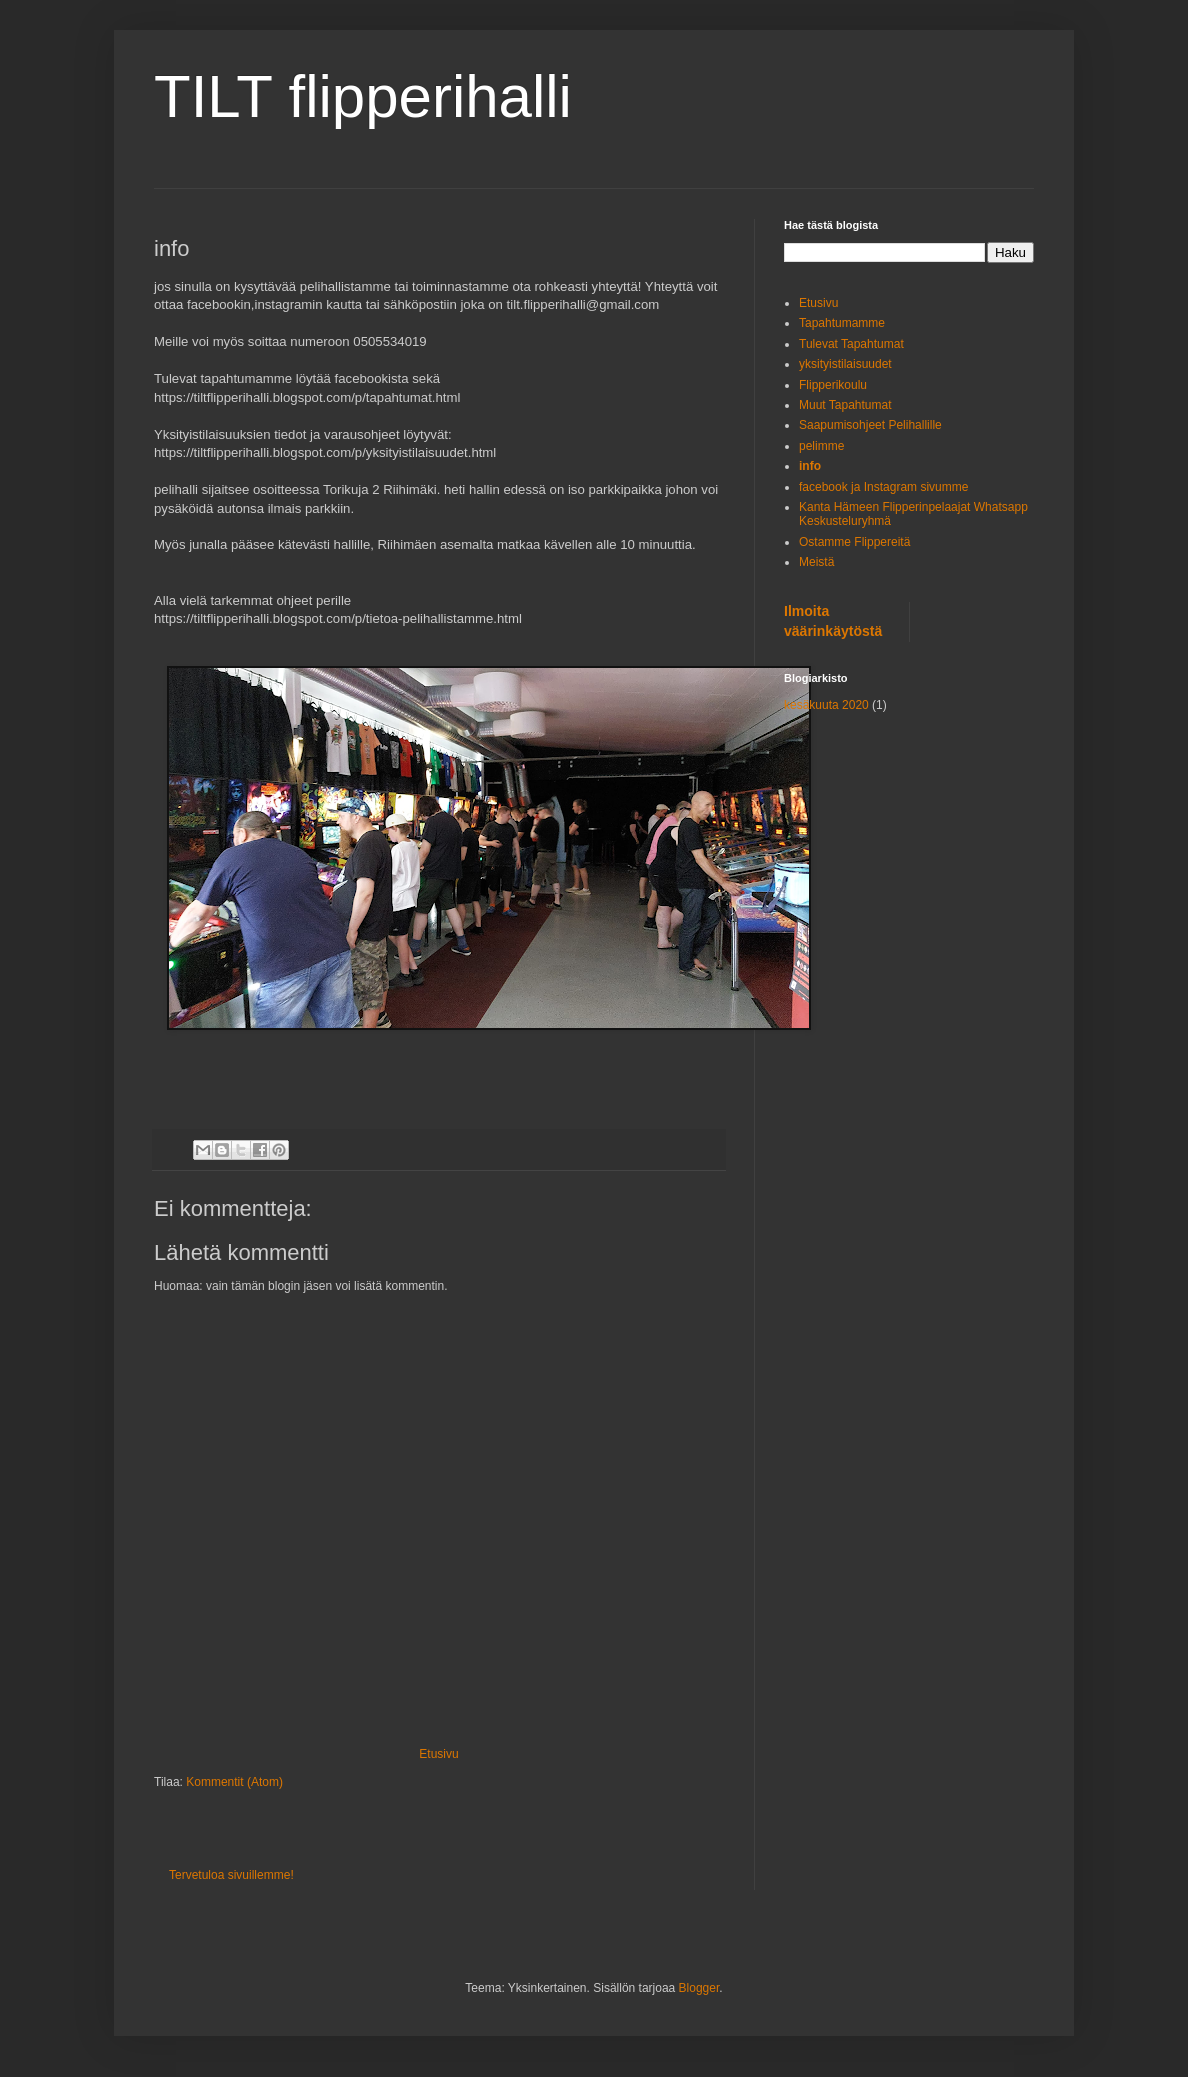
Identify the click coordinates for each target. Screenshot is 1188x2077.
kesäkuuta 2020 (826, 705)
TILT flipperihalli (363, 96)
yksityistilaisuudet (845, 364)
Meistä (816, 562)
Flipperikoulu (833, 385)
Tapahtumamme (842, 323)
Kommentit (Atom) (234, 1782)
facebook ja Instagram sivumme (883, 487)
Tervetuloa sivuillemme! (231, 1875)
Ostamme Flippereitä (854, 542)
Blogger (699, 1988)
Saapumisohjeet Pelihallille (870, 425)
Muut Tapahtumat (845, 405)
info (810, 466)
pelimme (821, 446)
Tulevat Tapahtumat (851, 344)
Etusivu (438, 1754)
